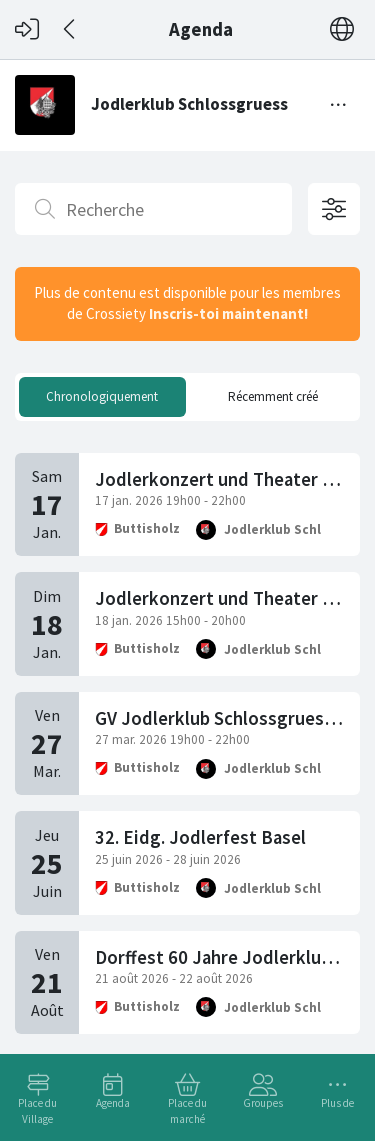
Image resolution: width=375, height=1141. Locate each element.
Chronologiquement (102, 396)
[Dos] (70, 29)
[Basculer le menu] (339, 105)
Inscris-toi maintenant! (228, 313)
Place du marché (187, 1111)
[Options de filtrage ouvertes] (334, 209)
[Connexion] (27, 29)
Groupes (263, 1103)
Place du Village (37, 1111)
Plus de (337, 1103)
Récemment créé (273, 396)
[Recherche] (153, 209)
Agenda (113, 1103)
